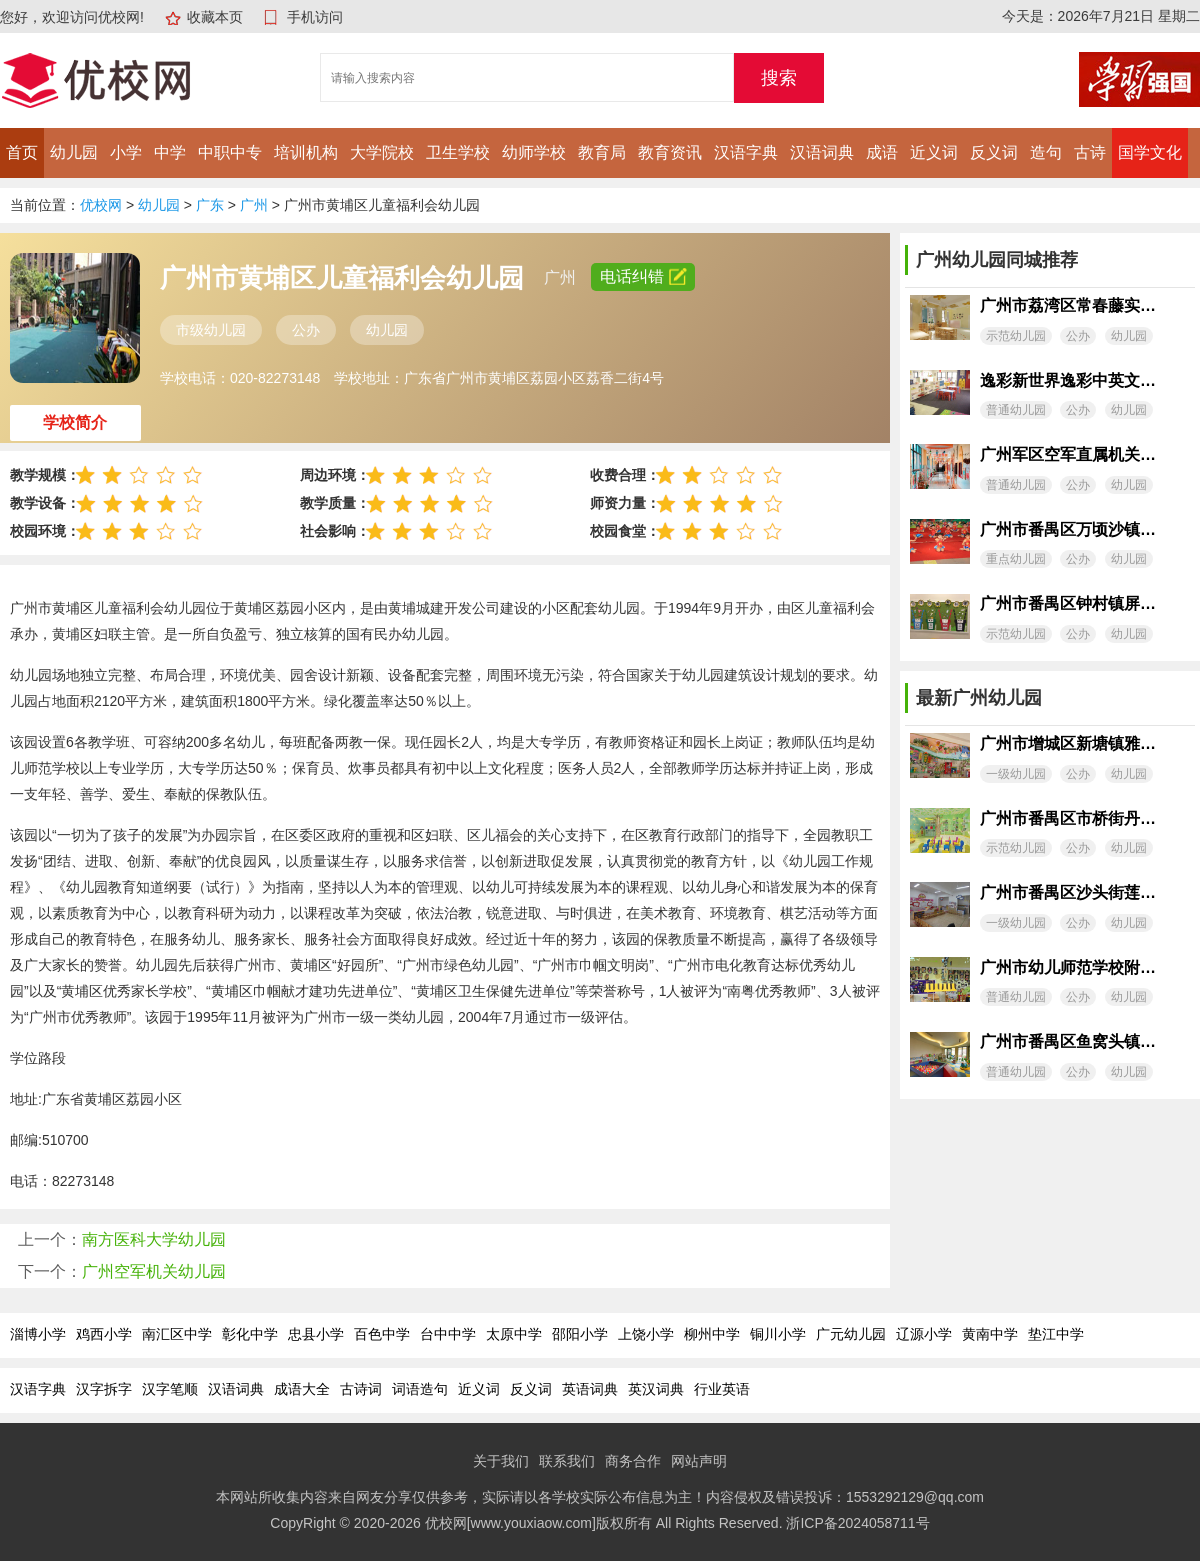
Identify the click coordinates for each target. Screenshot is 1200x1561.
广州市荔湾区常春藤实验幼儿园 (1068, 305)
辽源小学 (924, 1334)
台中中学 (448, 1334)
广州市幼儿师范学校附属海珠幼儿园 (1068, 967)
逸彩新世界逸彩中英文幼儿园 (1068, 380)
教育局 (602, 152)
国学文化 (1150, 152)
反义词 (994, 152)
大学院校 (382, 152)
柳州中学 (712, 1334)
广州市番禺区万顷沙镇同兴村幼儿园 (1068, 529)
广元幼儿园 (851, 1334)
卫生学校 (458, 152)
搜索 (779, 78)
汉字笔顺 (170, 1389)
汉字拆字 (104, 1389)
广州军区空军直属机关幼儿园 (1068, 454)
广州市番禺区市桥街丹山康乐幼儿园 (1068, 818)
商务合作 (633, 1461)
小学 (126, 152)
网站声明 (699, 1461)
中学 (170, 152)
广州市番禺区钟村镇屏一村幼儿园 (1068, 603)
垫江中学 (1056, 1334)
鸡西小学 (104, 1334)
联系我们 (567, 1461)
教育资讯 (670, 152)
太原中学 (514, 1334)
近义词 (934, 152)
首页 (22, 152)
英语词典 (590, 1389)
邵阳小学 (580, 1334)
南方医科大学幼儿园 (154, 1239)
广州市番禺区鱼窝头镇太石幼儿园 (1068, 1041)
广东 (210, 205)
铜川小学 (778, 1334)
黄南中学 (990, 1334)
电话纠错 (643, 276)
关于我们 (501, 1461)
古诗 (1090, 152)
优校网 (101, 205)
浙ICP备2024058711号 (857, 1523)
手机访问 (315, 17)
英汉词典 (656, 1389)
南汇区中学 (177, 1334)
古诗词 (361, 1389)
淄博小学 (38, 1334)
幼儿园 (74, 152)
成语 (882, 152)
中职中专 (230, 152)
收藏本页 (215, 17)
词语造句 (420, 1389)
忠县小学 (316, 1334)
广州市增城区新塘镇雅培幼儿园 (1068, 743)
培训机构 (306, 152)
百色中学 (382, 1334)
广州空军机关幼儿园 (154, 1271)
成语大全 (302, 1389)
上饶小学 (646, 1334)
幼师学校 (534, 152)
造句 (1046, 152)
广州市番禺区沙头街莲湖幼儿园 (1068, 892)
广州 (254, 205)
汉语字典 (746, 152)
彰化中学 (250, 1334)
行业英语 (722, 1389)
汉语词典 (822, 152)
